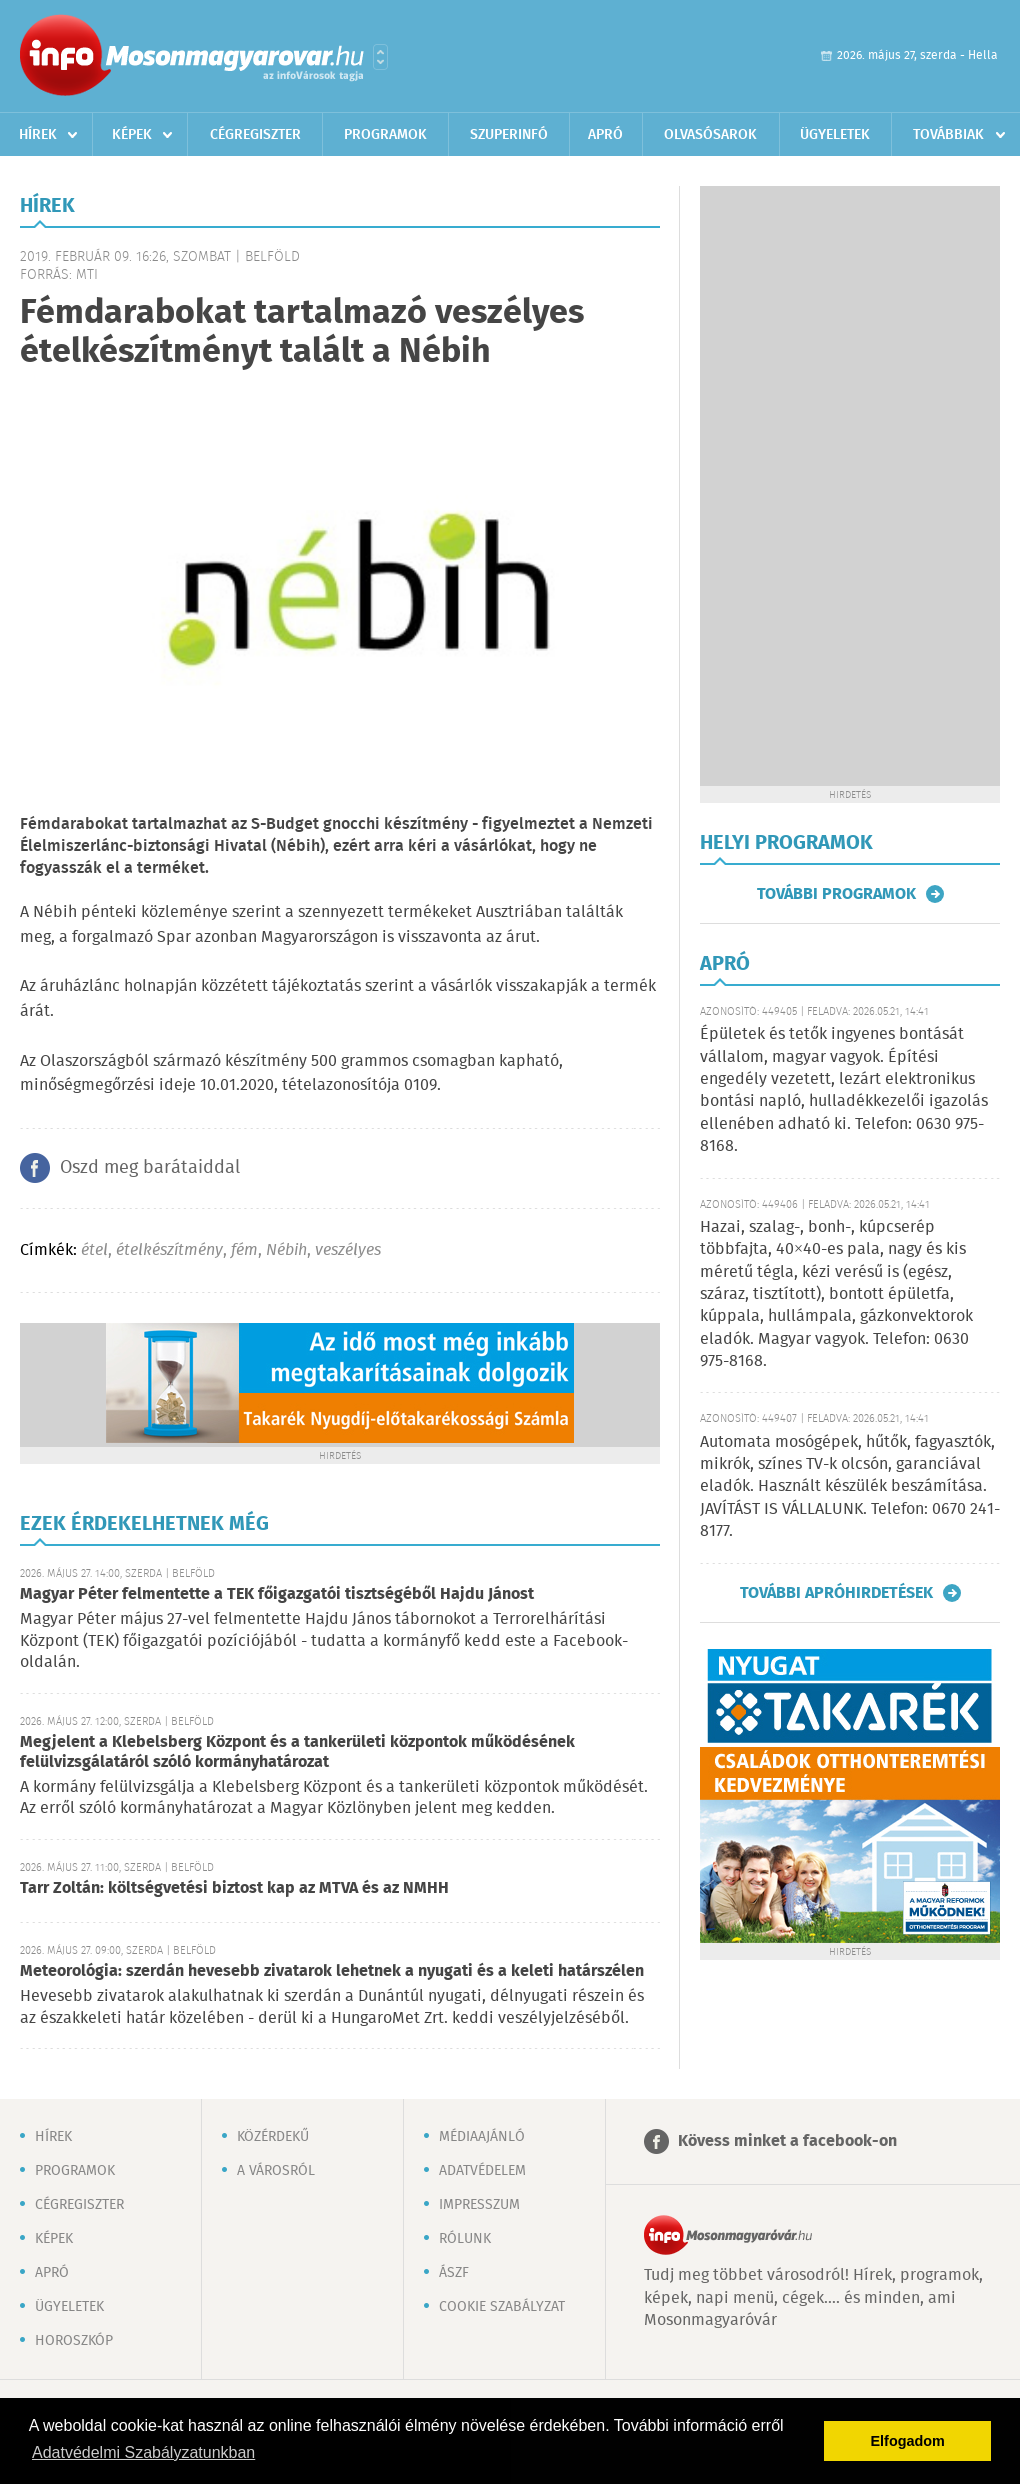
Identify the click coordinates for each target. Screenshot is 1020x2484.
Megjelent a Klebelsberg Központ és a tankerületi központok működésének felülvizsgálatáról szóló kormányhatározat (297, 1752)
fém (244, 1250)
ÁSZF (454, 2273)
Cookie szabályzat (502, 2307)
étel (94, 1250)
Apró (605, 135)
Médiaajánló (482, 2137)
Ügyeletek (835, 135)
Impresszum (479, 2205)
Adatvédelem (482, 2171)
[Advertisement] (850, 486)
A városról (276, 2171)
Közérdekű (273, 2137)
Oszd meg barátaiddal (150, 1168)
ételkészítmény (169, 1250)
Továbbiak (948, 135)
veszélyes (348, 1250)
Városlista (380, 57)
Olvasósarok (710, 135)
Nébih (286, 1250)
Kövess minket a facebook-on (787, 2141)
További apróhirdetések (836, 1593)
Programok (385, 135)
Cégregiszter (255, 135)
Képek (132, 135)
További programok (836, 894)
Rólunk (465, 2239)
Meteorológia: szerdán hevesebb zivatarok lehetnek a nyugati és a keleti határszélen (332, 1971)
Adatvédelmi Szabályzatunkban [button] (143, 2452)
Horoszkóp (74, 2341)
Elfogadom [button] (908, 2441)
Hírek (38, 135)
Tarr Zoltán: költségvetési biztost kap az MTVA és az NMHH (234, 1888)
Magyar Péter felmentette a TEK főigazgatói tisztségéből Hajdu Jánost (277, 1594)
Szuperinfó (509, 135)
